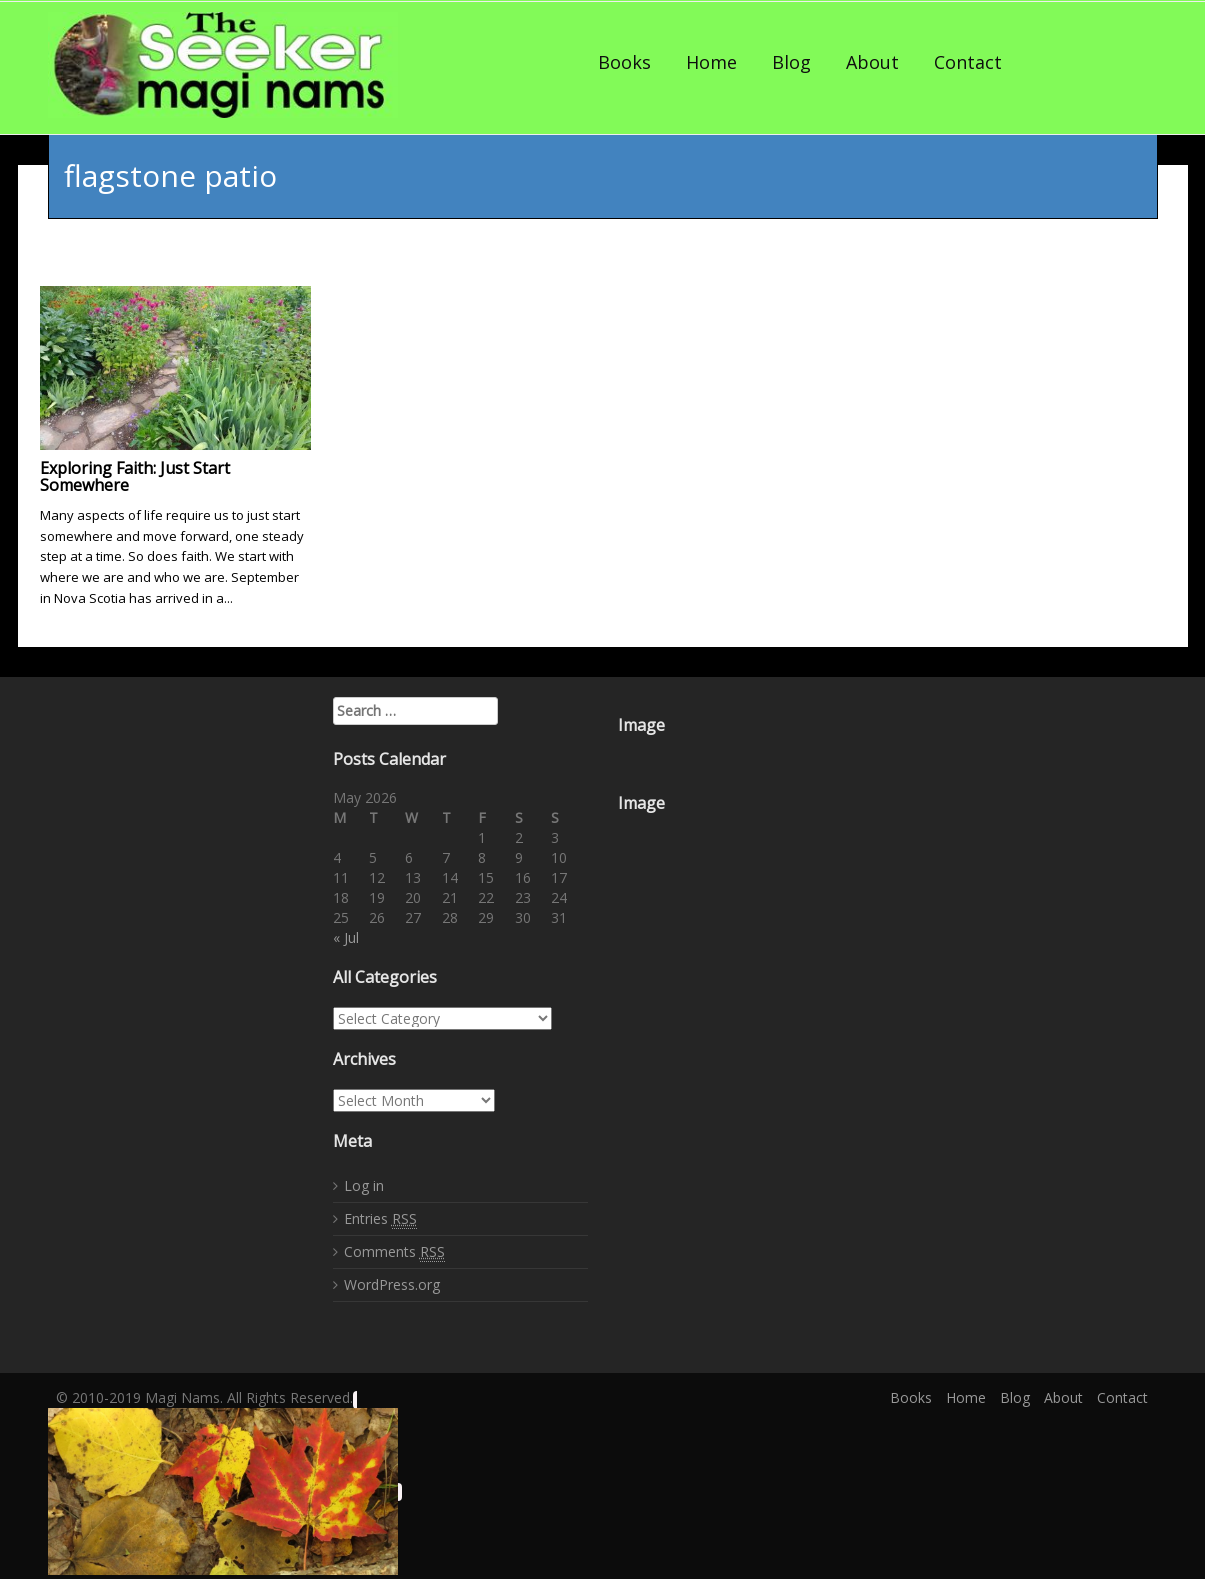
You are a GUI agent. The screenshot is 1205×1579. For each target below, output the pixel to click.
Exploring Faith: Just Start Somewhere (135, 477)
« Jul (346, 937)
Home (711, 62)
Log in (364, 1185)
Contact (968, 62)
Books (624, 62)
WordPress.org (392, 1284)
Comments (394, 1252)
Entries (380, 1219)
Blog (791, 62)
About (872, 62)
